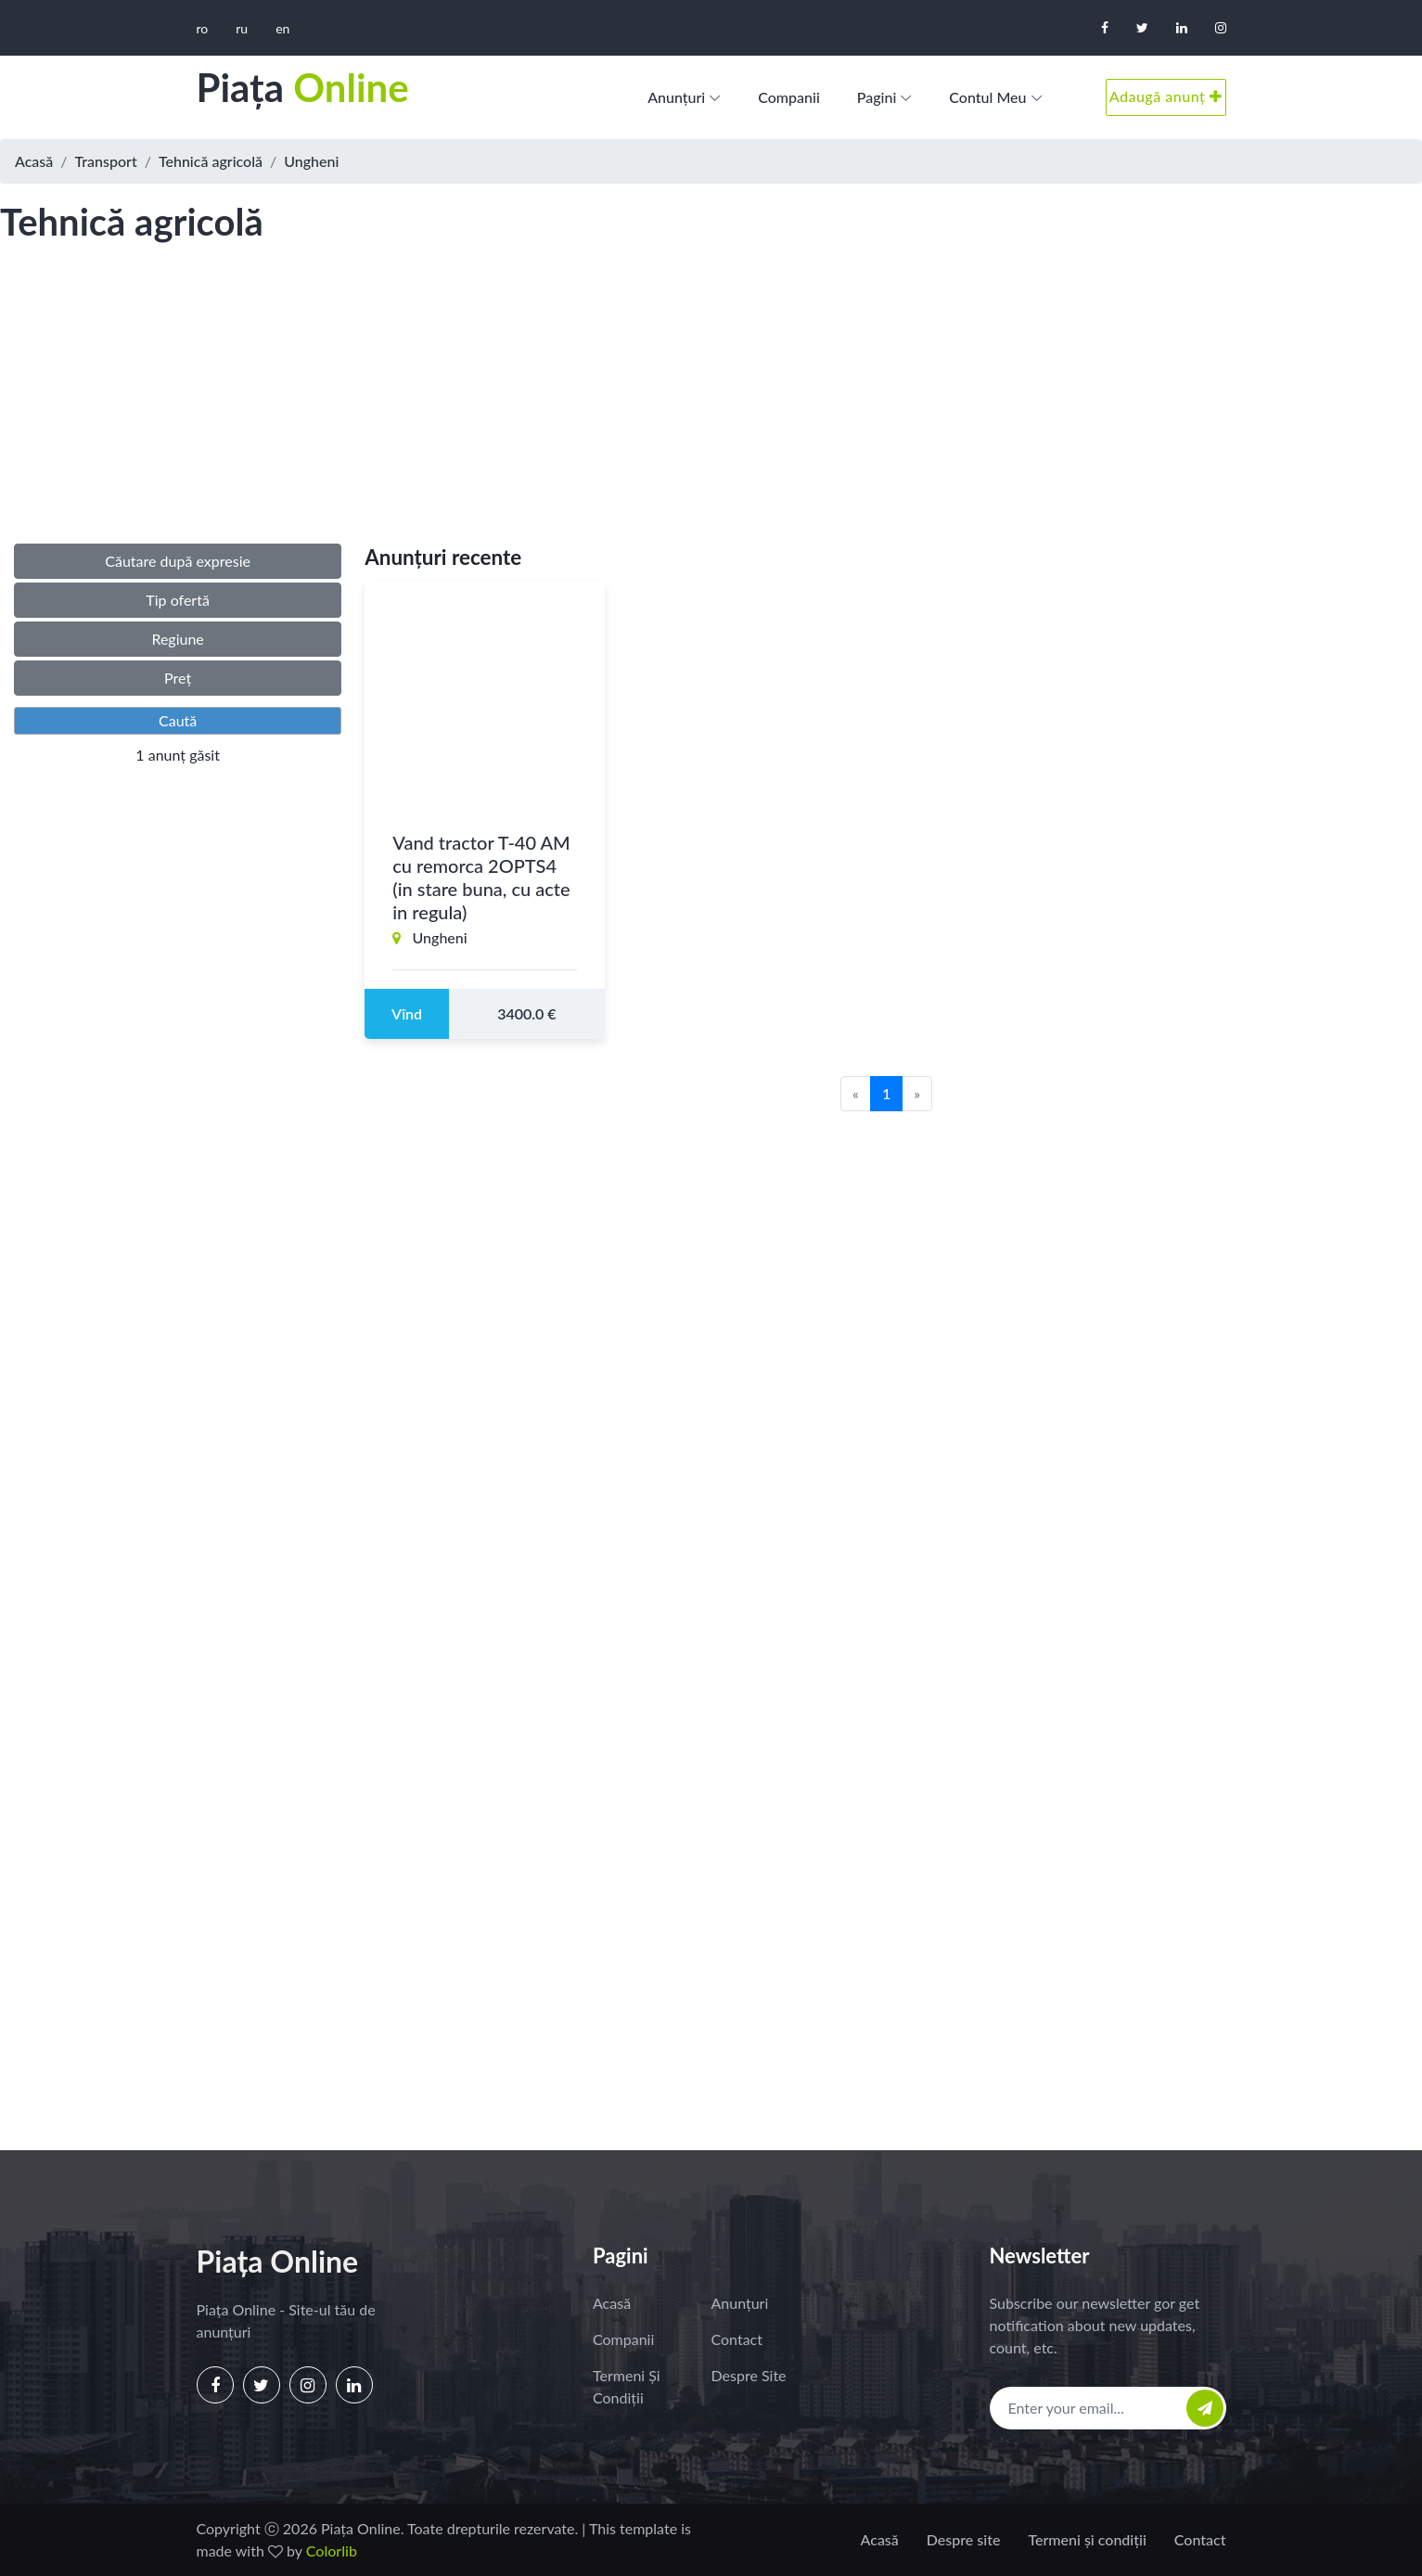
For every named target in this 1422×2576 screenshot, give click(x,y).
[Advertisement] (711, 412)
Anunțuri (676, 97)
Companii (789, 97)
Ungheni (311, 161)
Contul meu (987, 97)
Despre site (749, 2375)
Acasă (34, 161)
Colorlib (331, 2550)
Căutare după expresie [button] (177, 561)
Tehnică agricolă (211, 161)
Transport (106, 161)
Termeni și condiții (626, 2386)
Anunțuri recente (443, 557)
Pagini (877, 97)
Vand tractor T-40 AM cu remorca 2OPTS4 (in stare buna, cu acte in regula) (481, 877)
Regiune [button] (177, 638)
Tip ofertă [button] (178, 600)
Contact (736, 2339)
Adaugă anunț (1166, 96)
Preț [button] (177, 677)
